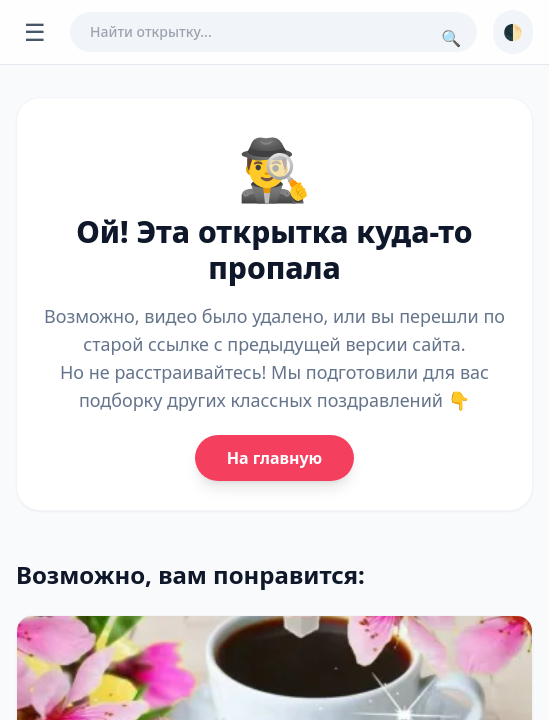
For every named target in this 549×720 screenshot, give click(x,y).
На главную (274, 458)
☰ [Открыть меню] (35, 31)
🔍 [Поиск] (451, 38)
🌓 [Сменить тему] (513, 32)
